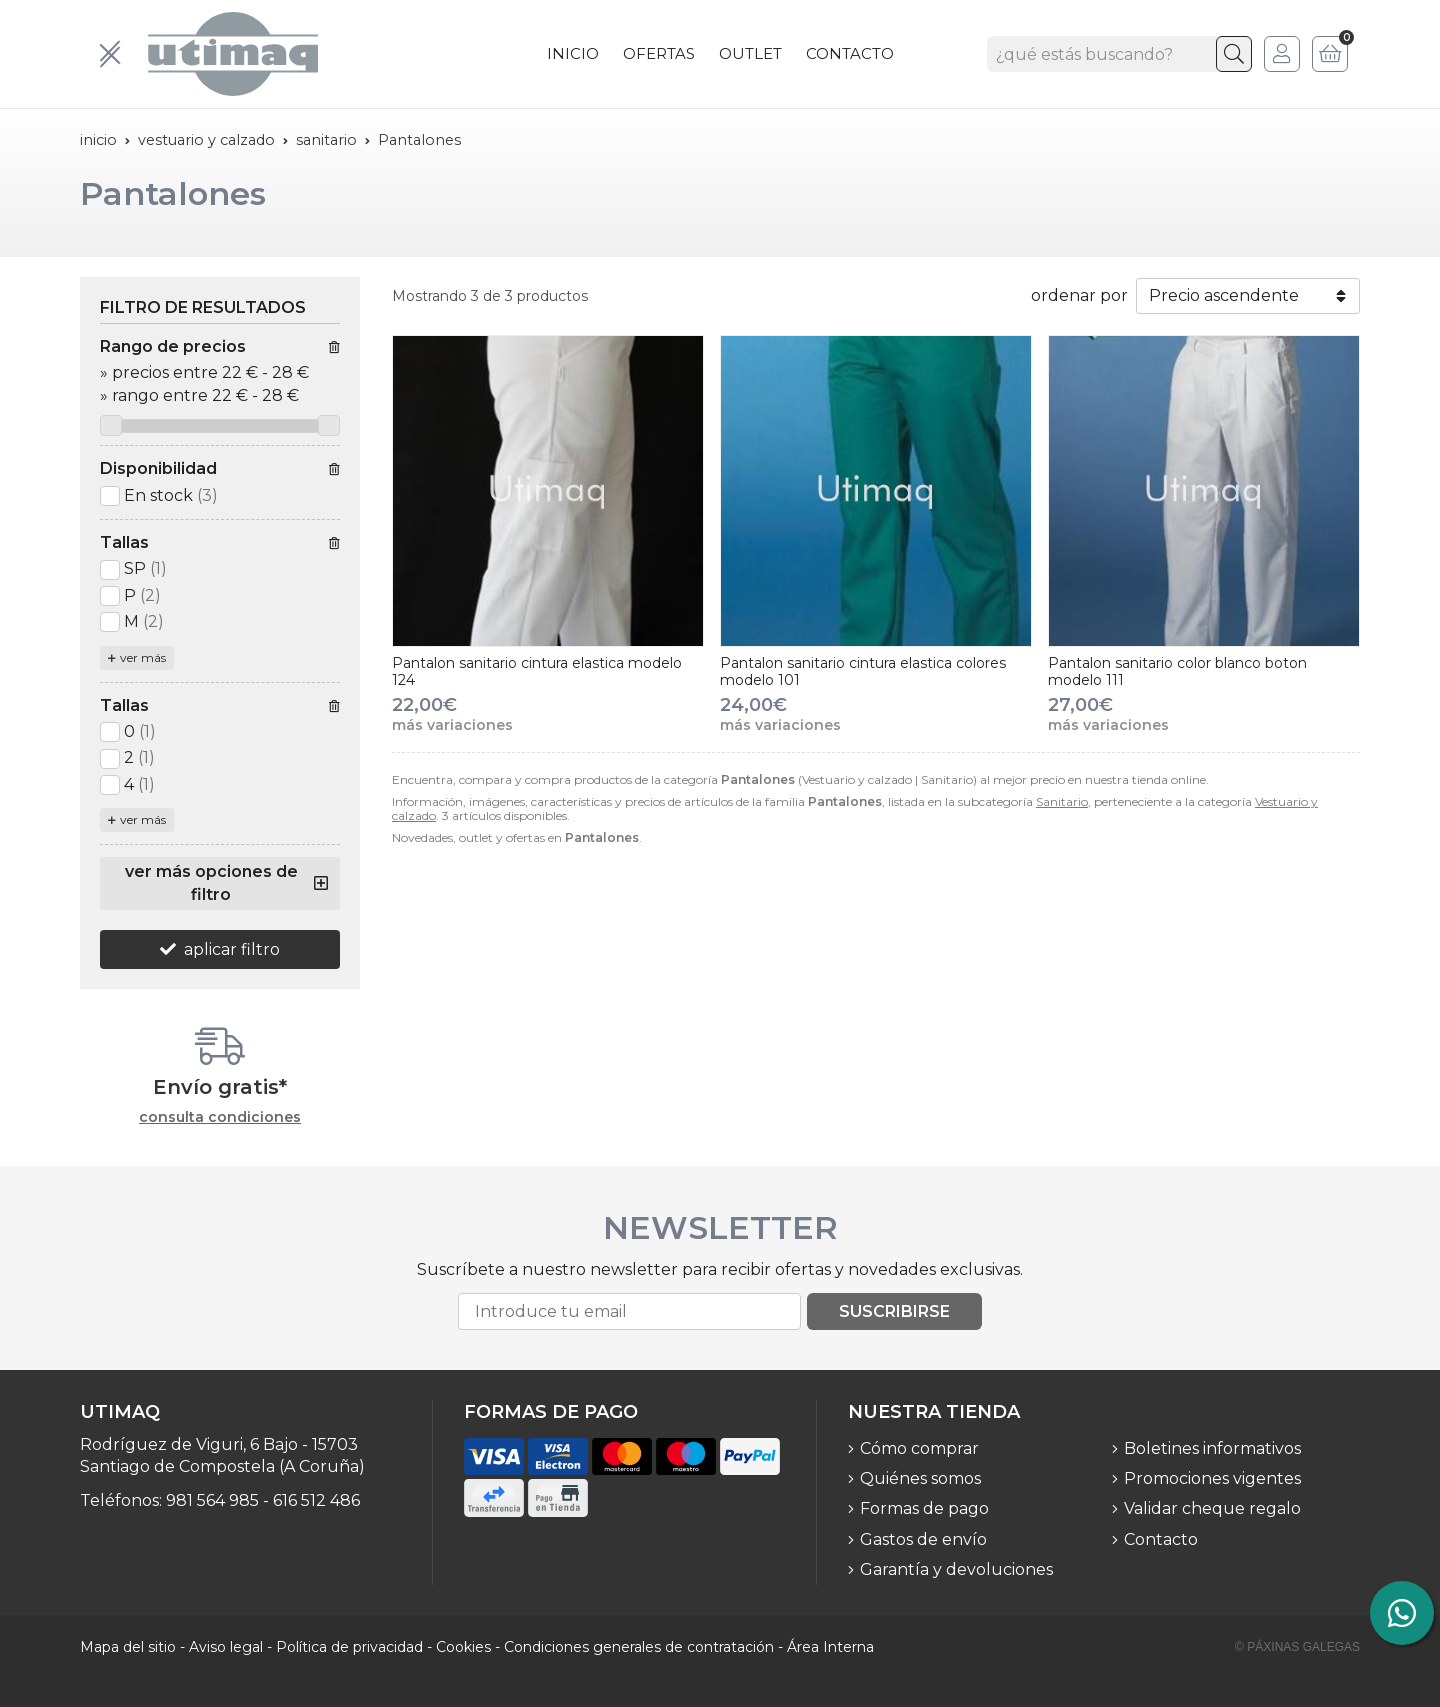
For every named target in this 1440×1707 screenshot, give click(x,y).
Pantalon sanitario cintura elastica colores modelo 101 (863, 671)
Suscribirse (894, 1311)
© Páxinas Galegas (1297, 1647)
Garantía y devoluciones (956, 1569)
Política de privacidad (349, 1647)
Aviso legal (226, 1647)
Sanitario (1062, 801)
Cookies (463, 1647)
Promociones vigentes (1212, 1478)
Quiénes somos (920, 1478)
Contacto (1161, 1539)
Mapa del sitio (128, 1647)
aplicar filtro (232, 949)
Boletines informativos (1212, 1448)
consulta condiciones (220, 1117)
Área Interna (830, 1647)
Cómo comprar (919, 1448)
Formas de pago (924, 1508)
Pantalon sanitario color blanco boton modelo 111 (1177, 671)
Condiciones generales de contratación (639, 1647)
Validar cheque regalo (1212, 1508)
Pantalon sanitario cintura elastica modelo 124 (537, 671)
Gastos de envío (923, 1539)
